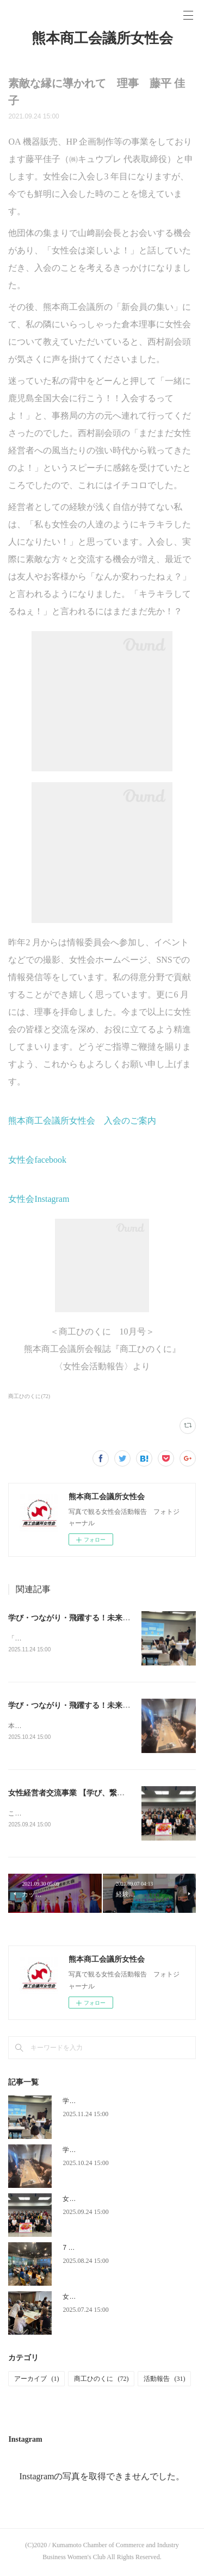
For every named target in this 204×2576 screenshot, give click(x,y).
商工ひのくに (101, 2381)
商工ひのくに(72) (29, 1396)
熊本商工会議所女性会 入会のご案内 (82, 1120)
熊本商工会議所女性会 (102, 38)
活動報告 (164, 2381)
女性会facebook (37, 1159)
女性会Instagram (38, 1198)
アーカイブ (36, 2381)
